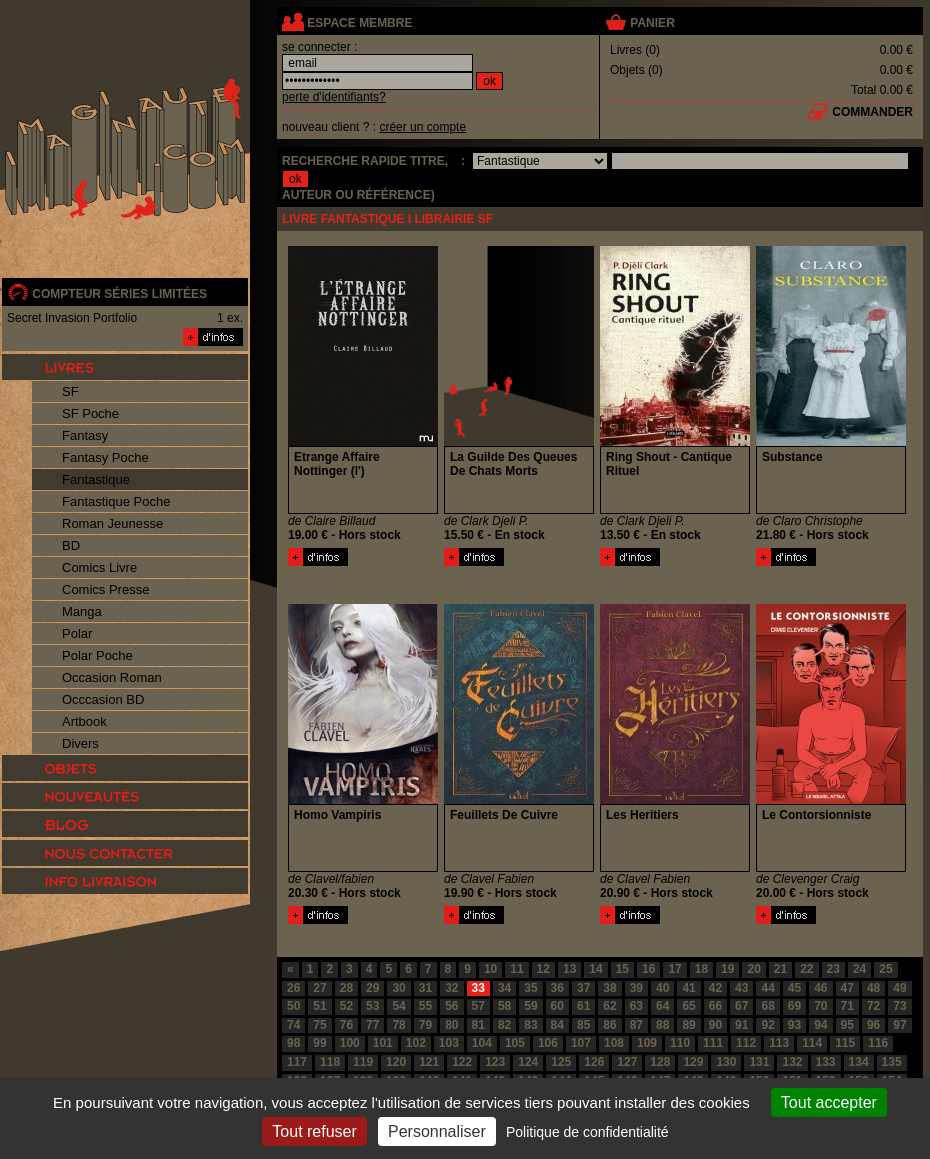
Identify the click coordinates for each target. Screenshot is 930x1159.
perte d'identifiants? (334, 97)
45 (794, 988)
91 (741, 1025)
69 (794, 1006)
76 (346, 1025)
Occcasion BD (103, 699)
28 (346, 988)
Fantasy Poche (105, 457)
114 (812, 1043)
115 (845, 1043)
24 (859, 969)
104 (482, 1043)
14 (595, 969)
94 (820, 1025)
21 (780, 969)
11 (516, 969)
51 (319, 1006)
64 (662, 1006)
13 (569, 969)
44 (767, 988)
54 (398, 1006)
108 (614, 1043)
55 (425, 1006)
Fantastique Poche (116, 501)
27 (319, 988)
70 (820, 1006)
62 (609, 1006)
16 (648, 969)
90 (715, 1025)
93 (794, 1025)
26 (293, 988)
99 (319, 1043)
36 (557, 988)
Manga (82, 611)
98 (293, 1043)
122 (462, 1062)
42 (715, 988)
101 (383, 1043)
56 (451, 1006)
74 (293, 1025)
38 (609, 988)
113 (779, 1043)
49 (899, 988)
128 (660, 1062)
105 (515, 1043)
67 (741, 1006)
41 (688, 988)
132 (792, 1062)
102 (416, 1043)
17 (674, 969)
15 (622, 969)
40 (662, 988)
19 (727, 969)
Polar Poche (97, 655)
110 (680, 1043)
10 (490, 969)
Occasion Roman (112, 677)
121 (429, 1062)
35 (530, 988)
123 (495, 1062)
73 (899, 1006)
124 (528, 1062)
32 (451, 988)
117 (297, 1062)
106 (548, 1043)
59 (530, 1006)
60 (557, 1006)
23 (833, 969)
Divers (80, 743)
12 (543, 969)
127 (627, 1062)
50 (293, 1006)
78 (398, 1025)
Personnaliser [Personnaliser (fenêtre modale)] (437, 1131)
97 (899, 1025)
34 (504, 988)
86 (609, 1025)
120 (396, 1062)
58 (504, 1006)
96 (873, 1025)
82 (504, 1025)
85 (583, 1025)
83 (530, 1025)
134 (859, 1062)
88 (662, 1025)
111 (713, 1043)
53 (372, 1006)
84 (557, 1025)
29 (372, 988)
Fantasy (85, 435)
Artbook (84, 721)
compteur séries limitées (119, 294)
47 (847, 988)
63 (636, 1006)
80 (451, 1025)
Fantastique (96, 479)
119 (363, 1062)
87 (636, 1025)
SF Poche (90, 413)
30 (398, 988)
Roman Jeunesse (112, 523)
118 (330, 1062)
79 (425, 1025)
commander (872, 112)
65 (688, 1006)
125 (561, 1062)
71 (847, 1006)
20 (753, 969)
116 (878, 1043)
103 (449, 1043)
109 (647, 1043)
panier (652, 23)
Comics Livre (99, 567)
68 (767, 1006)
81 (478, 1025)
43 (741, 988)
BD (71, 545)
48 (873, 988)
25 (885, 969)
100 (350, 1043)
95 (847, 1025)
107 (581, 1043)
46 (820, 988)
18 (701, 969)
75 (319, 1025)
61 (583, 1006)
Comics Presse (105, 589)
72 (873, 1006)
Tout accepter (829, 1102)
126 (594, 1062)
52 (346, 1006)
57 (478, 1006)
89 (688, 1025)
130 (726, 1062)
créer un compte (422, 127)
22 (806, 969)
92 (767, 1025)
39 (636, 988)
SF (70, 391)
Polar (77, 633)
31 (425, 988)
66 (715, 1006)
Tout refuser (314, 1131)
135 (892, 1062)
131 (759, 1062)
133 (826, 1062)
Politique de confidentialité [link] (587, 1132)
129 (693, 1062)
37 (583, 988)
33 (478, 988)
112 (746, 1043)
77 (372, 1025)
